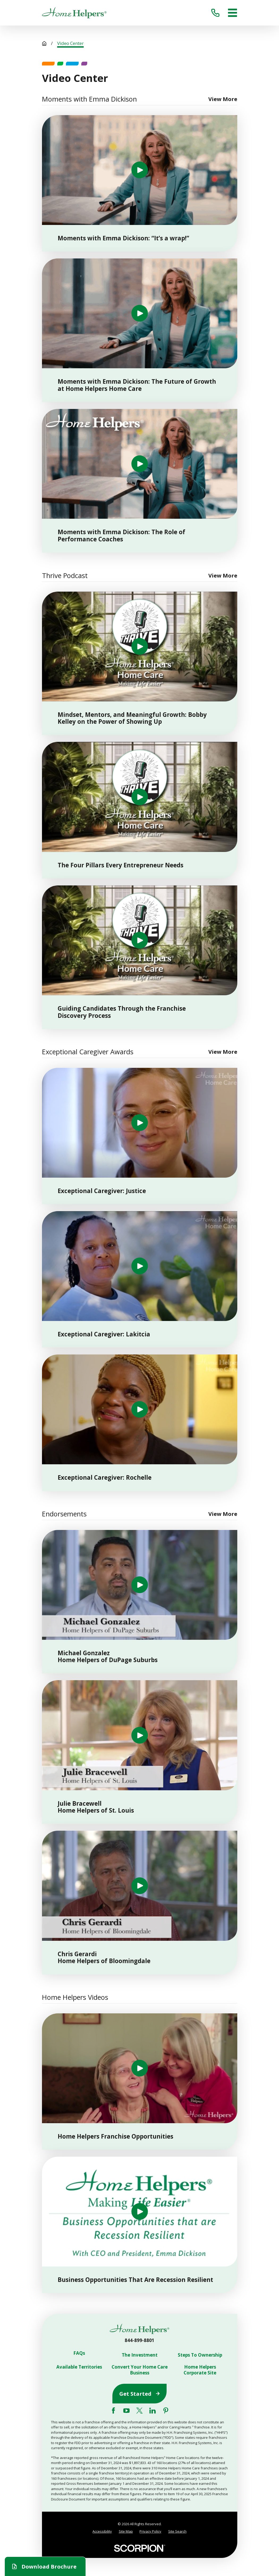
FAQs (79, 2353)
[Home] (74, 13)
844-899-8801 (139, 2340)
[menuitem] (102, 2531)
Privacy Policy (150, 2531)
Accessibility (102, 2531)
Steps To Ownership (200, 2355)
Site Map (126, 2531)
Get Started (139, 2393)
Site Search (177, 2531)
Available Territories (79, 2367)
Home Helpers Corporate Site (200, 2370)
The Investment (140, 2355)
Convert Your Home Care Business (140, 2370)
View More (222, 99)
